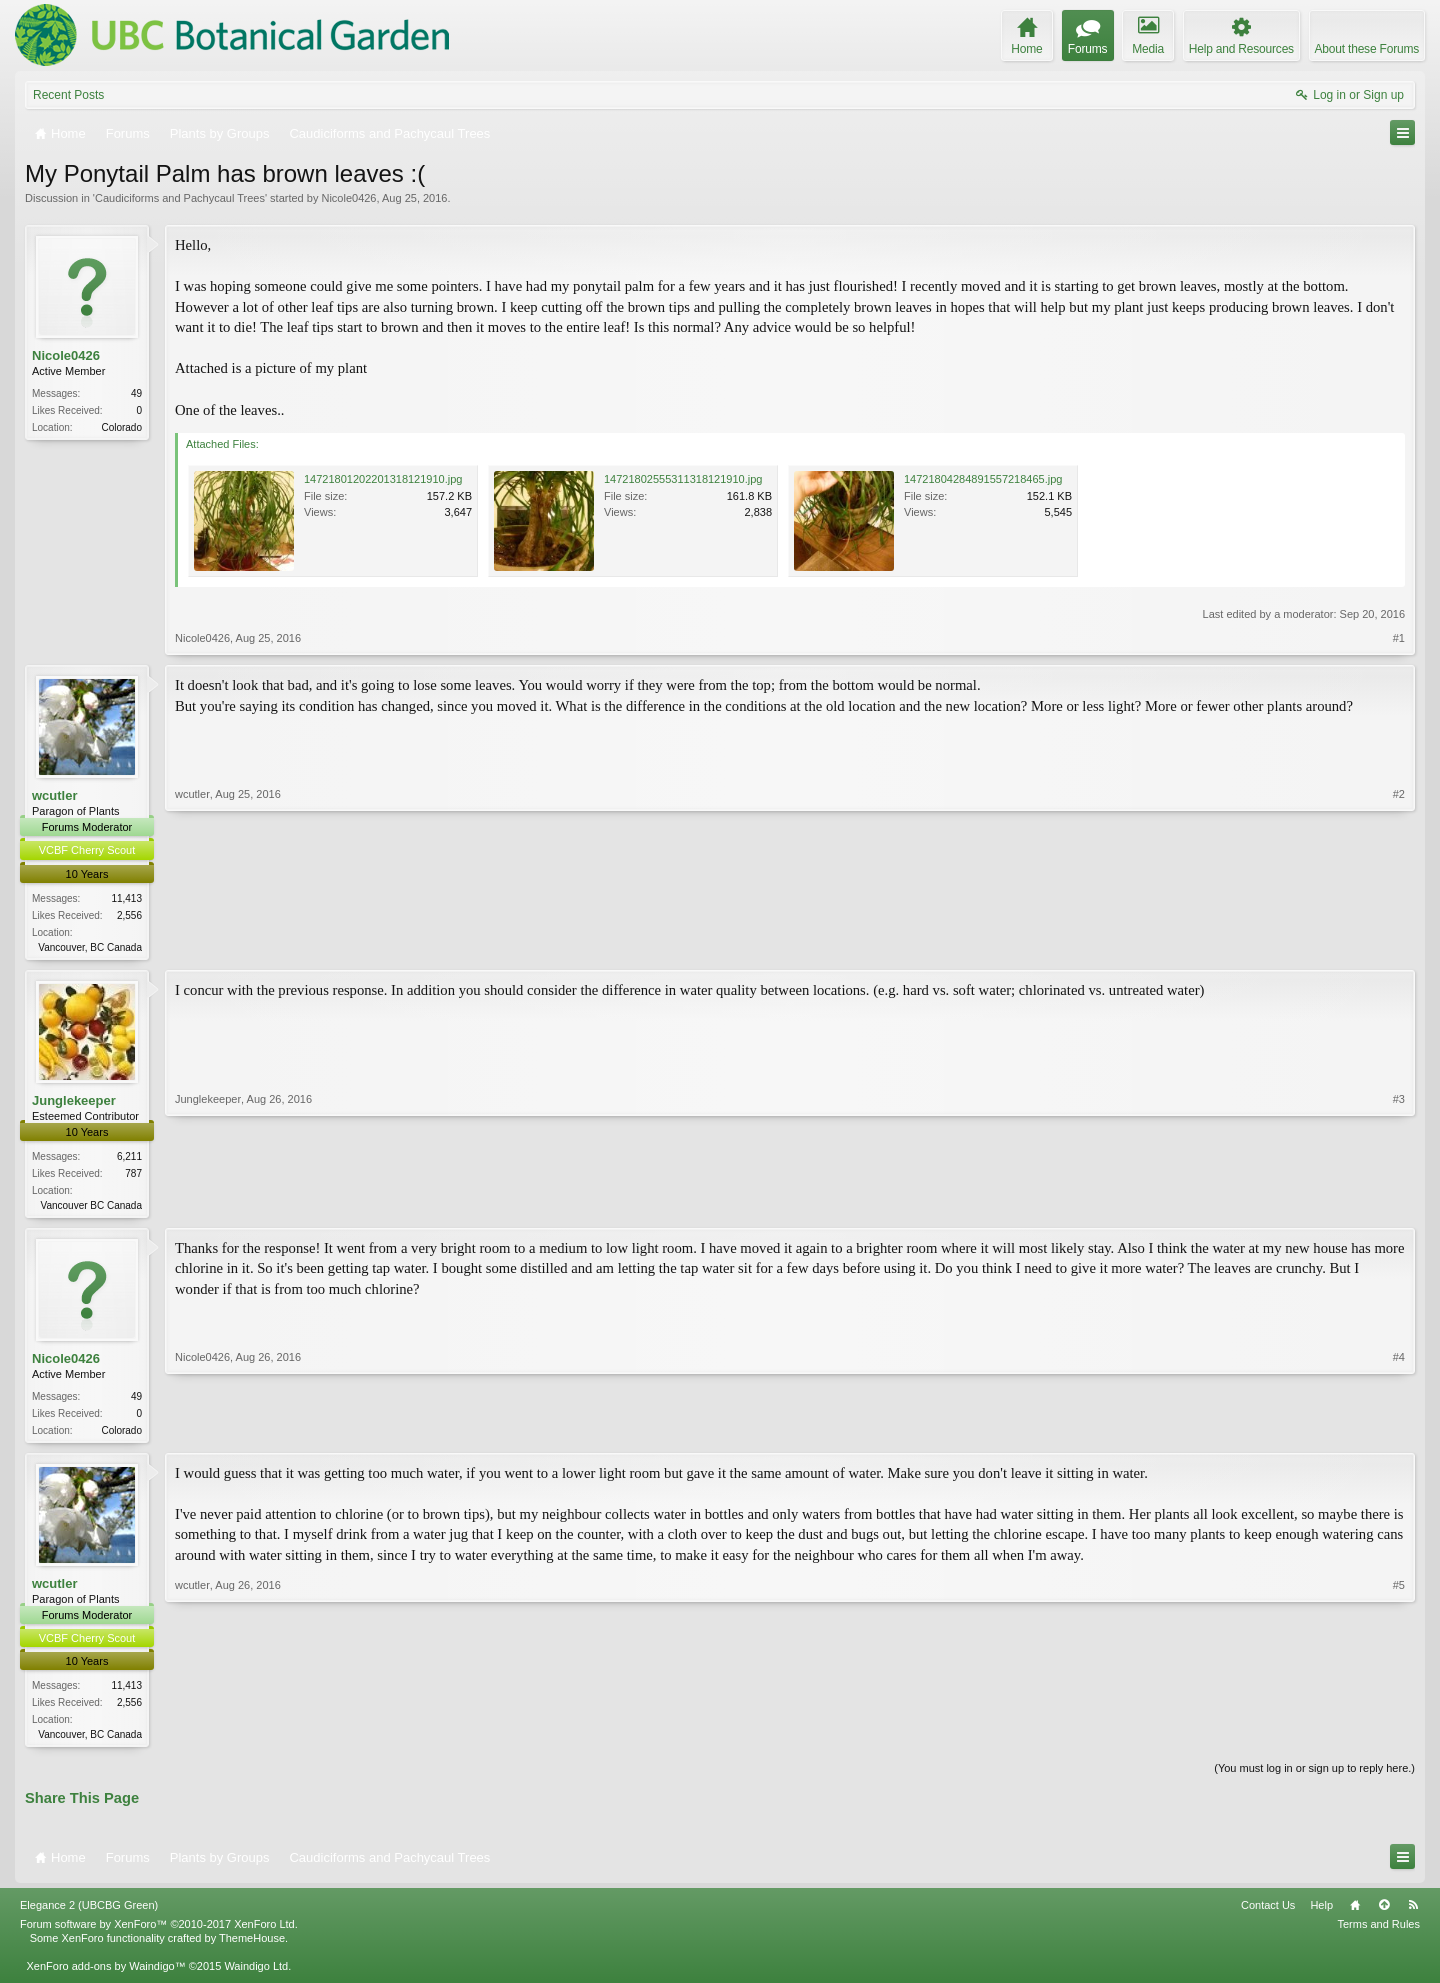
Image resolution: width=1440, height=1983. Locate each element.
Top (1384, 1912)
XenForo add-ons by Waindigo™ (105, 1973)
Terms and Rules (1378, 1931)
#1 (1399, 638)
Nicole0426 (348, 198)
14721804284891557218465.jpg (983, 479)
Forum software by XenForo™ (159, 1931)
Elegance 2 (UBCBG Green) (89, 1912)
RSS (1413, 1912)
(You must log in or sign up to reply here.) (1314, 1776)
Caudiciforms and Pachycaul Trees (180, 198)
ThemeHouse (252, 1945)
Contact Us (1268, 1912)
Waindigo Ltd (256, 1973)
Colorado (121, 427)
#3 (1399, 1204)
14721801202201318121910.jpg (383, 479)
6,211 (129, 1158)
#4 (1399, 1431)
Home (1355, 1912)
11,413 (126, 898)
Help (1321, 1912)
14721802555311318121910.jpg (683, 479)
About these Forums (1367, 49)
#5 (1399, 1738)
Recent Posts (68, 95)
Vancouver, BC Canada (90, 947)
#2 (1399, 944)
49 (136, 393)
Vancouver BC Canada (91, 1207)
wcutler (55, 795)
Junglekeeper (74, 1101)
